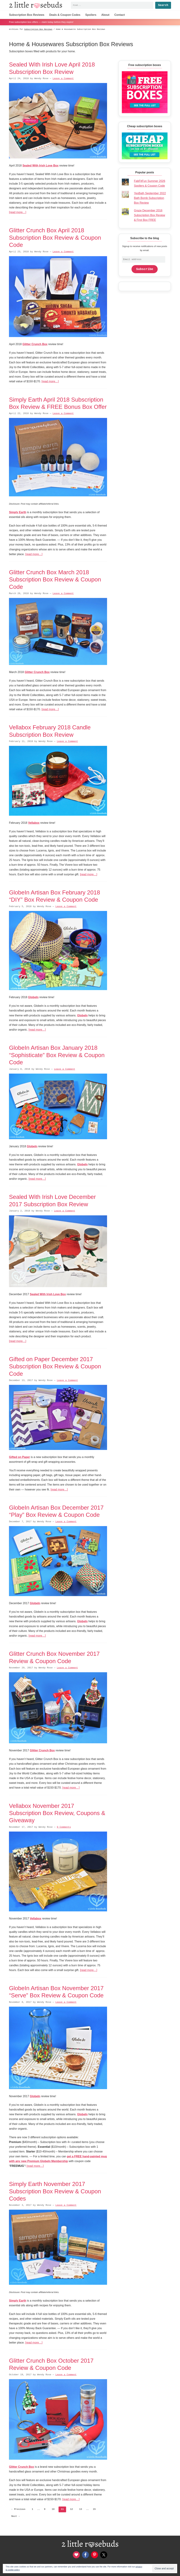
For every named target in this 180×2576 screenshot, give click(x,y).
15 (95, 2509)
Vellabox (34, 822)
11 (63, 2509)
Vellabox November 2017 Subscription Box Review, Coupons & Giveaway (57, 1813)
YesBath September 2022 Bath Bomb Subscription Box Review (150, 198)
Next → (15, 2516)
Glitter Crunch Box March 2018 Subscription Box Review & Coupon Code (55, 579)
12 (72, 2509)
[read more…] (17, 212)
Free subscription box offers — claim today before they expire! (41, 22)
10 (54, 2509)
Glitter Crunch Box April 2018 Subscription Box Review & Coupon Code (55, 237)
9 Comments (64, 1827)
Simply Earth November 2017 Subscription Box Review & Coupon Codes (55, 2191)
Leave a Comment (63, 78)
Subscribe (144, 269)
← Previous (18, 2509)
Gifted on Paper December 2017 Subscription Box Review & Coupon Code (55, 1366)
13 (81, 2509)
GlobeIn (33, 997)
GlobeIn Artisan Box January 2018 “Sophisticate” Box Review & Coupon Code (57, 1055)
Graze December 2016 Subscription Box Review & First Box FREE (149, 215)
